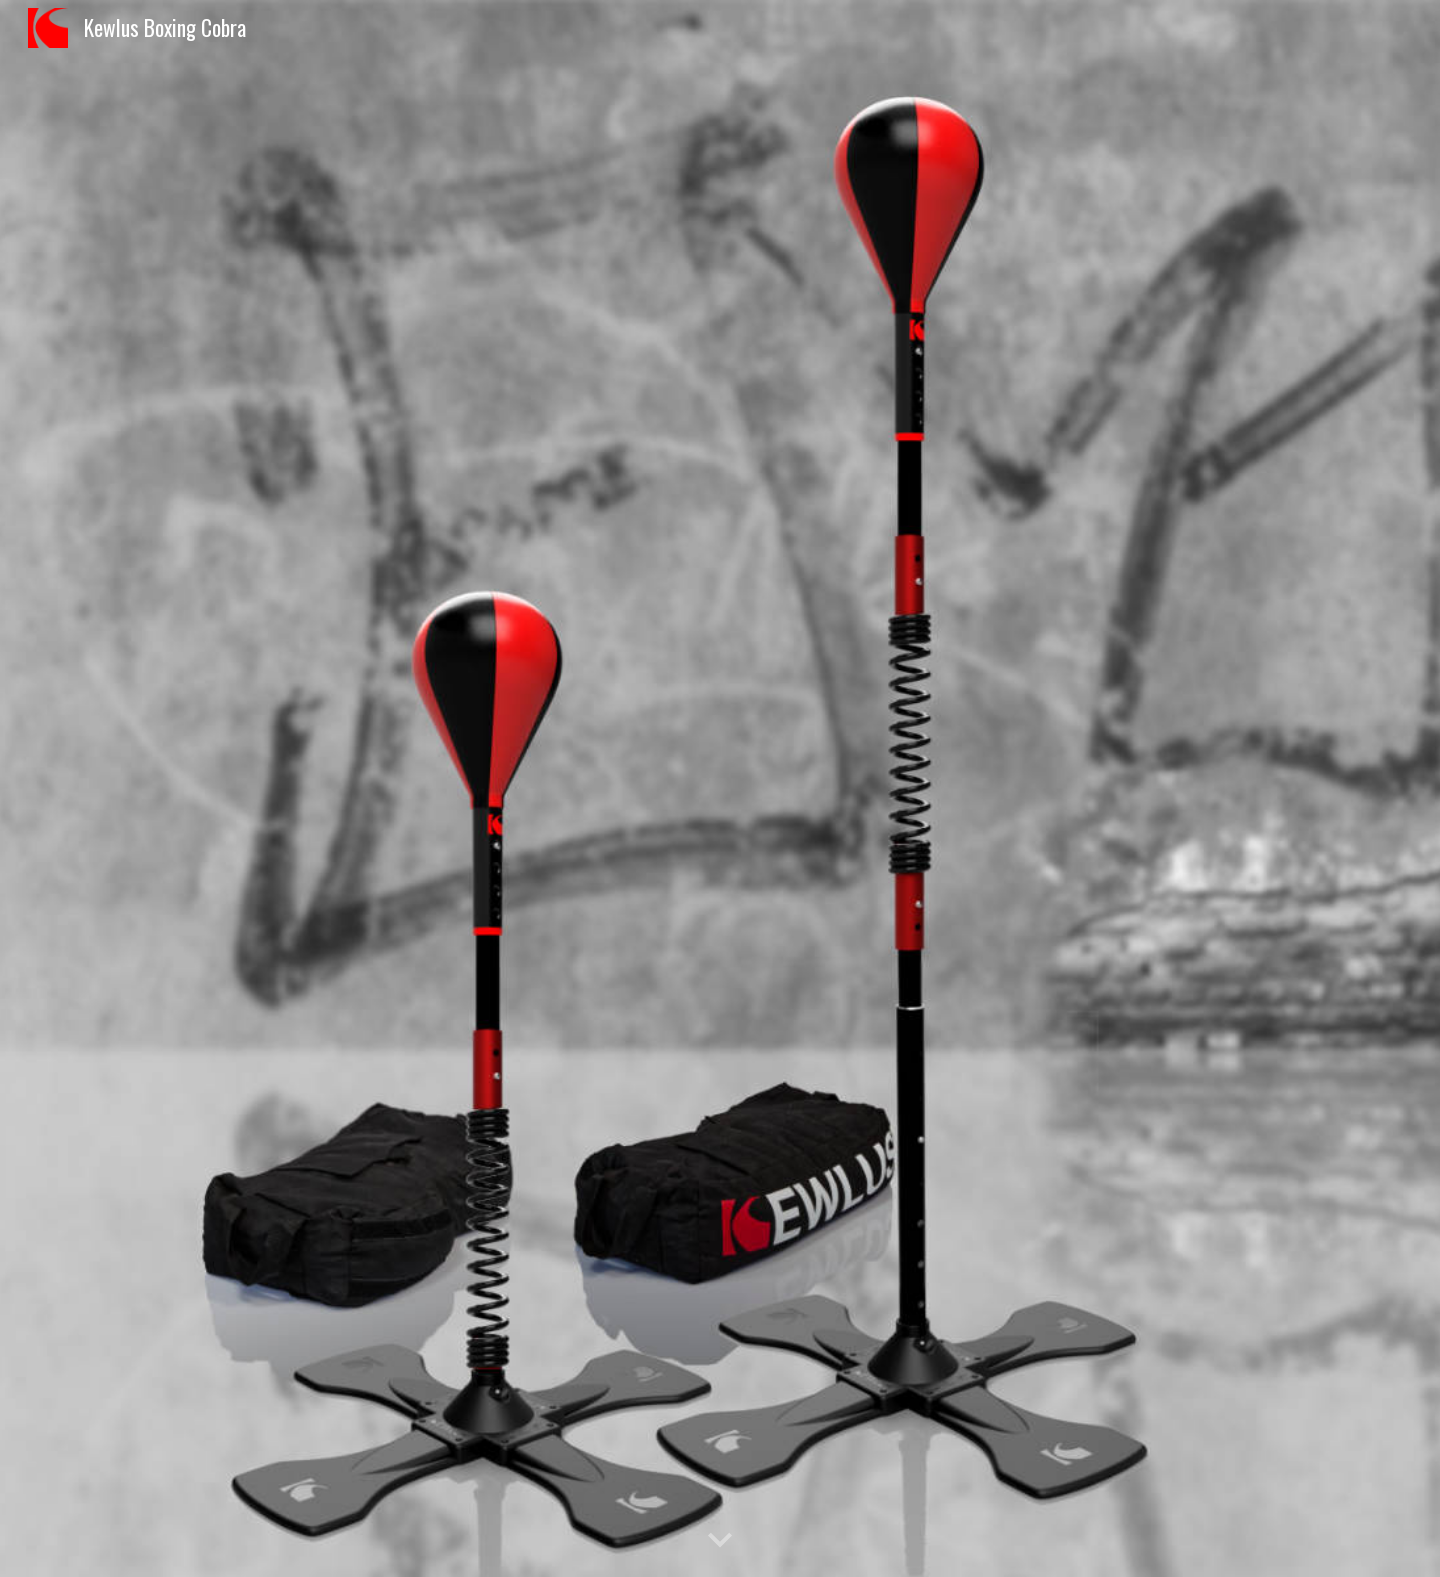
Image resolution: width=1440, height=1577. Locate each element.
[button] (720, 1541)
